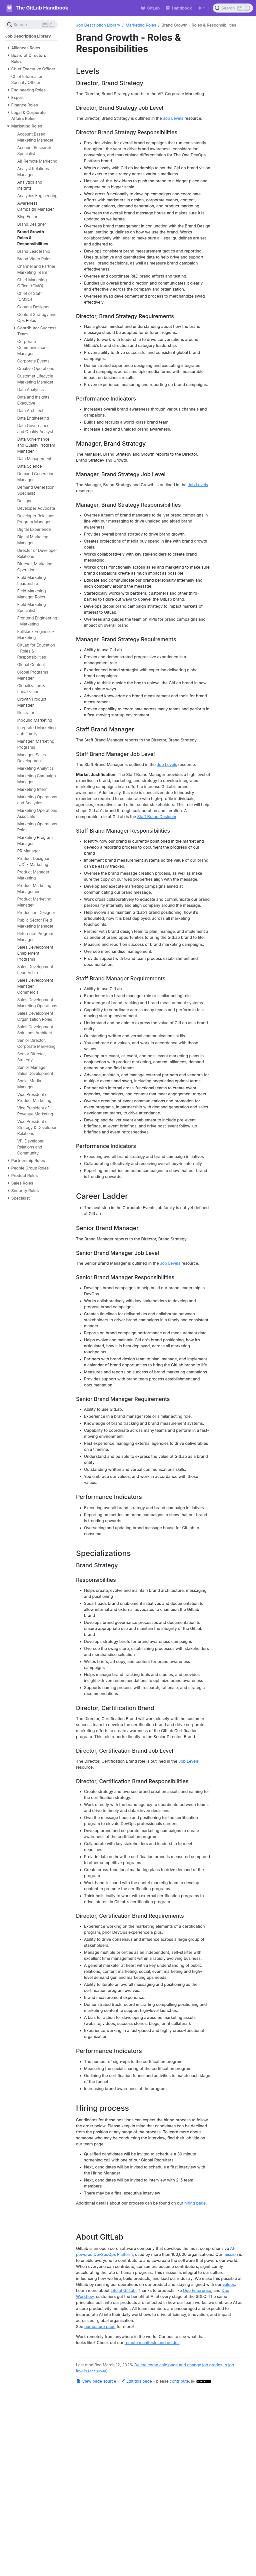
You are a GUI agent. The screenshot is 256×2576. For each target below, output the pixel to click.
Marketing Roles (141, 25)
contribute (179, 2381)
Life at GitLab (123, 2290)
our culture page (100, 2326)
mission (231, 2254)
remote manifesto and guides (152, 2342)
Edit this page (136, 2381)
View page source (96, 2381)
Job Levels (173, 118)
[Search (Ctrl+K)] (233, 8)
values (228, 2284)
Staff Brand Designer (156, 816)
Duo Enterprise (197, 2290)
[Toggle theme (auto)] (201, 8)
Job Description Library (98, 25)
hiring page (195, 2203)
